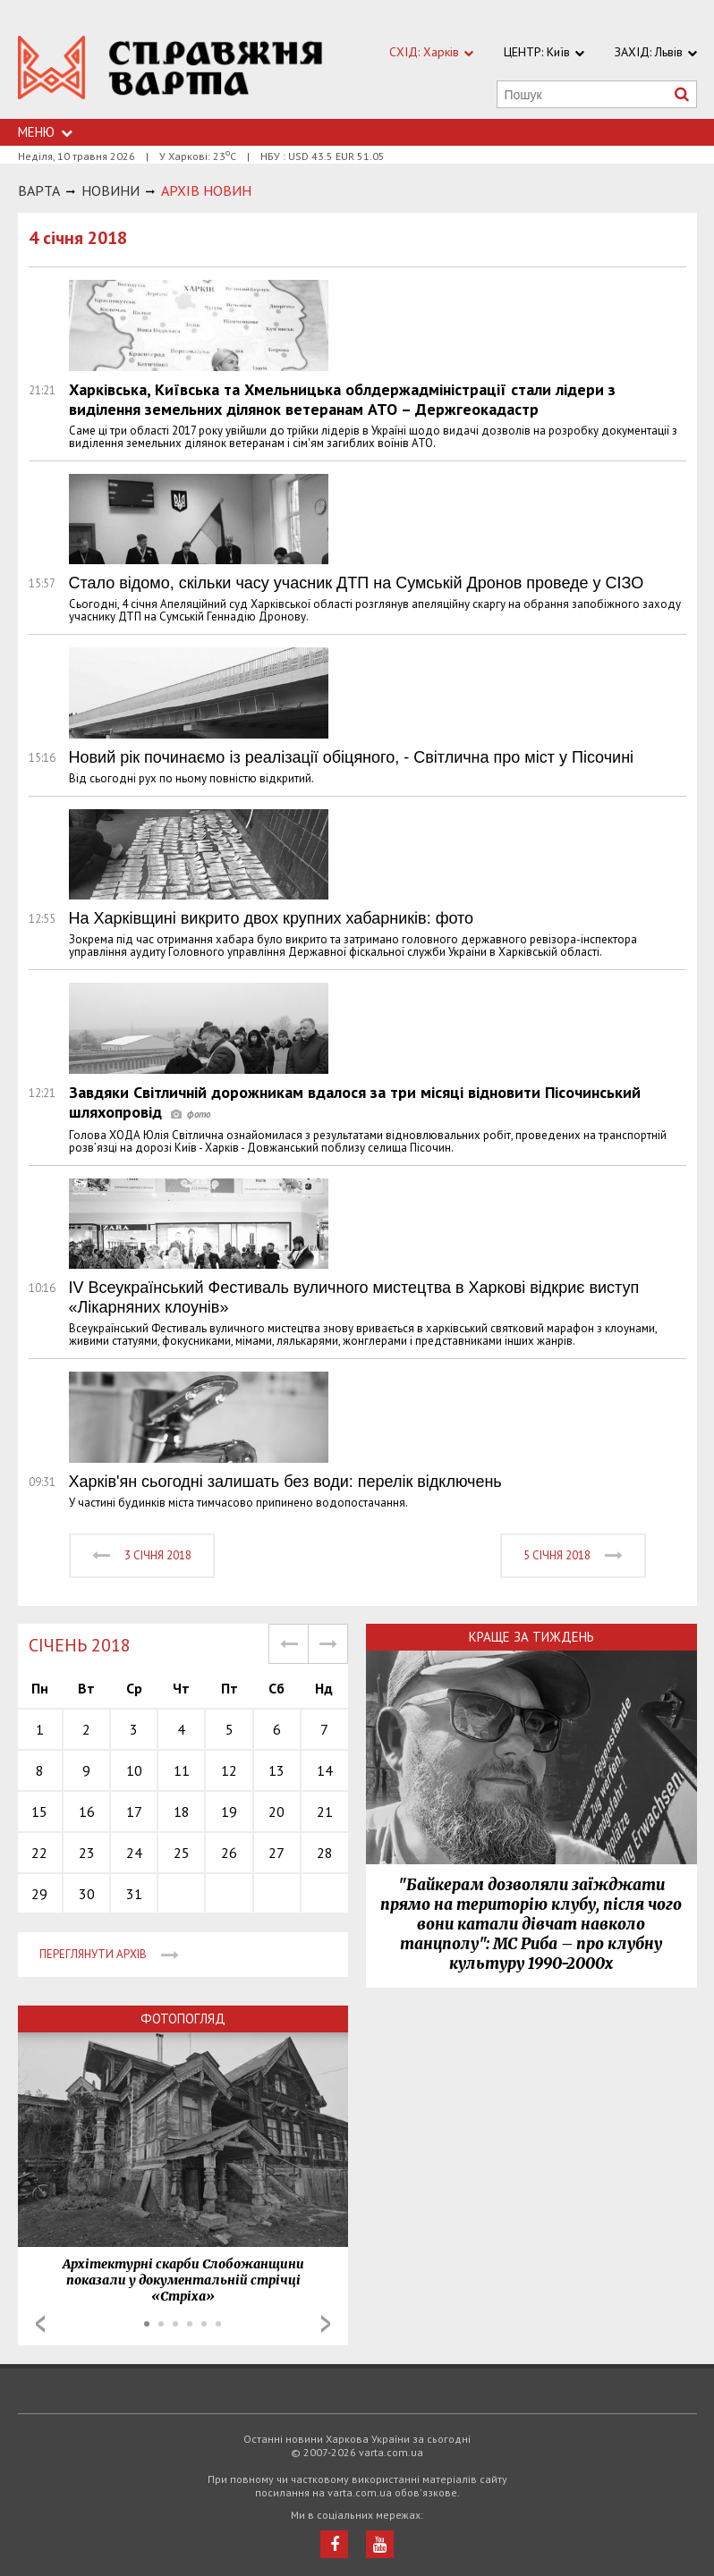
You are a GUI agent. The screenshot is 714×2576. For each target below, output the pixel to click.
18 (182, 1811)
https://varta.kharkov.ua (171, 69)
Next (325, 2324)
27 (276, 1853)
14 (325, 1770)
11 (182, 1770)
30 (87, 1894)
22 (39, 1853)
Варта (39, 190)
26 (229, 1853)
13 (276, 1770)
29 (39, 1894)
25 (182, 1853)
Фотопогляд (182, 2018)
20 (276, 1811)
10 (134, 1770)
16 (87, 1811)
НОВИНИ (110, 190)
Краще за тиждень (531, 1636)
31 (134, 1894)
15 (39, 1811)
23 (87, 1853)
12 (229, 1770)
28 (325, 1853)
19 (229, 1811)
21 (325, 1811)
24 (134, 1853)
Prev (40, 2324)
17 (134, 1811)
